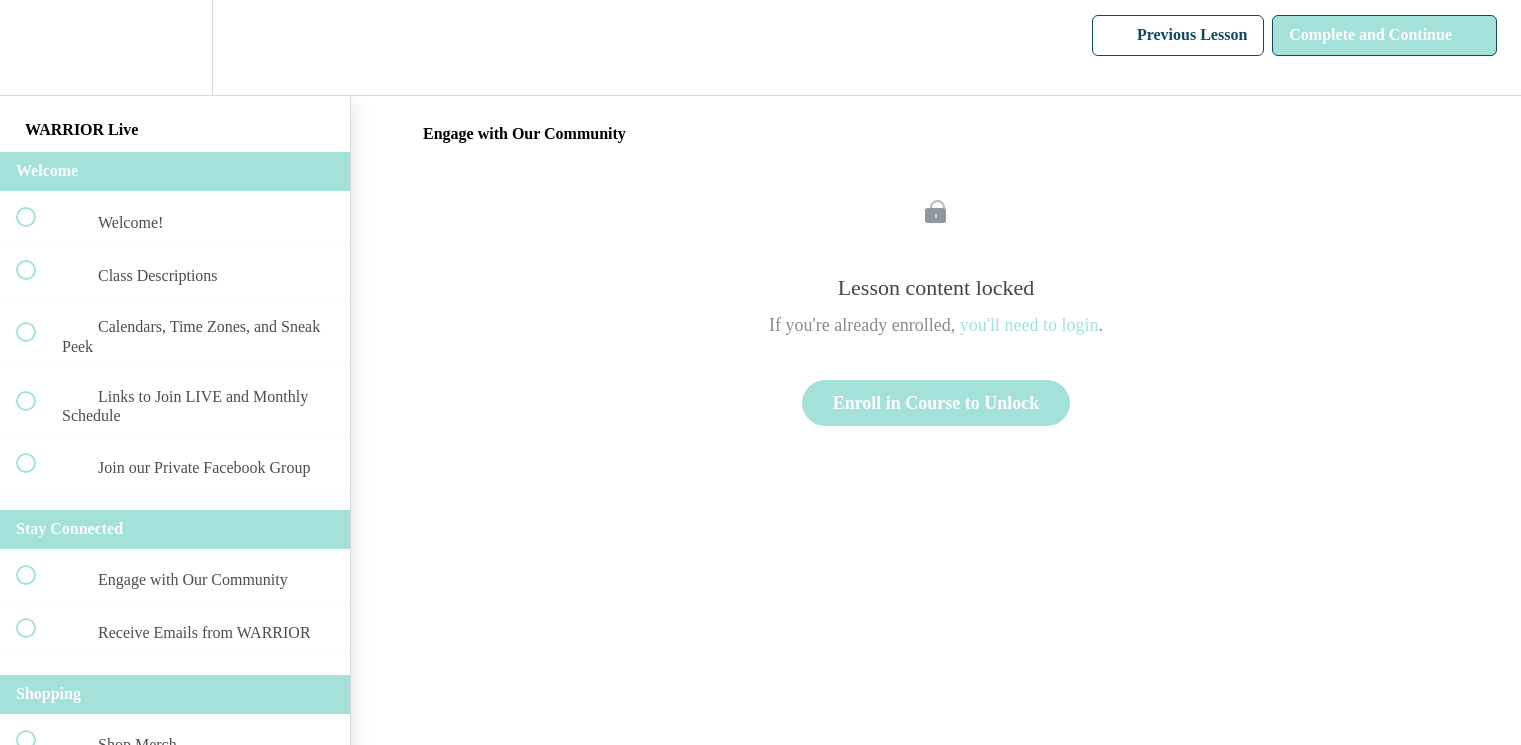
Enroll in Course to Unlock (936, 403)
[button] (37, 47)
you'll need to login (1029, 325)
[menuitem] (175, 47)
